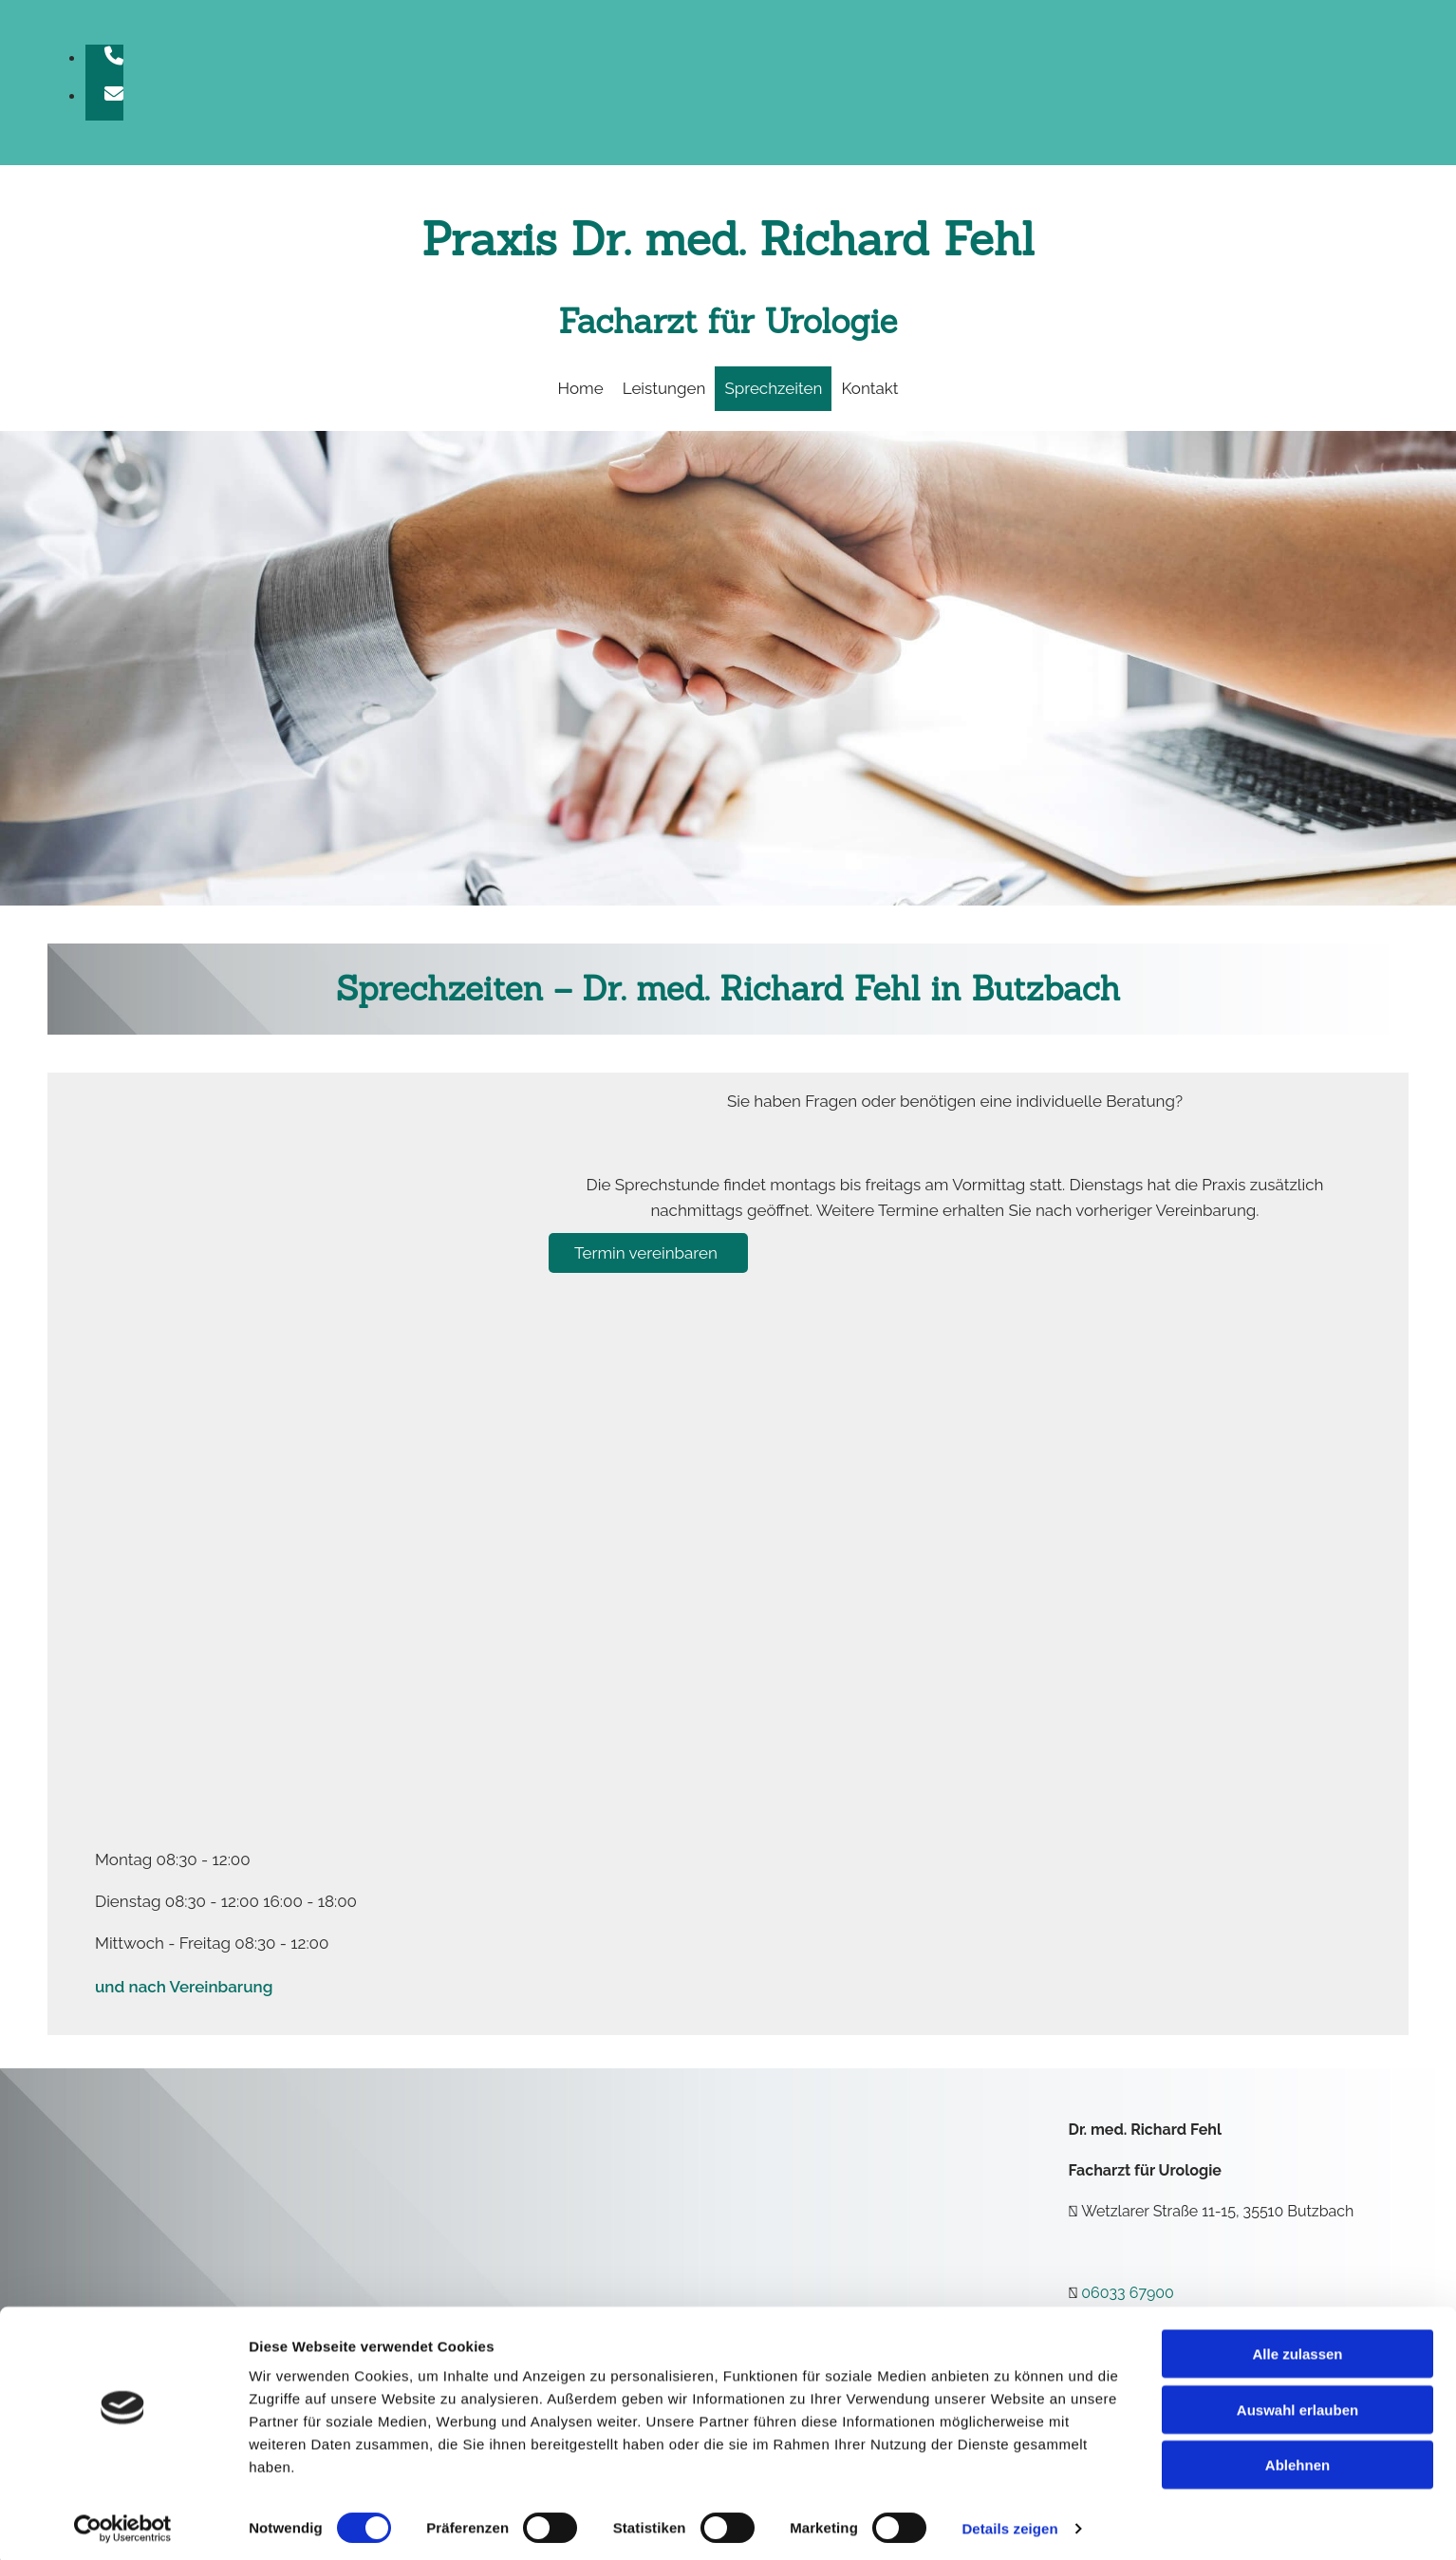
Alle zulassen (1297, 2348)
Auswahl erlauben (1297, 2404)
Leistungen (664, 388)
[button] (648, 1253)
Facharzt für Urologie (728, 321)
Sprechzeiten (773, 388)
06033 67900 (1127, 2293)
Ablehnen (1297, 2459)
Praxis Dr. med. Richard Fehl (728, 239)
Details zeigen (1009, 2522)
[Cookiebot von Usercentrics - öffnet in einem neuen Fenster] (123, 2523)
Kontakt (869, 388)
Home (581, 388)
